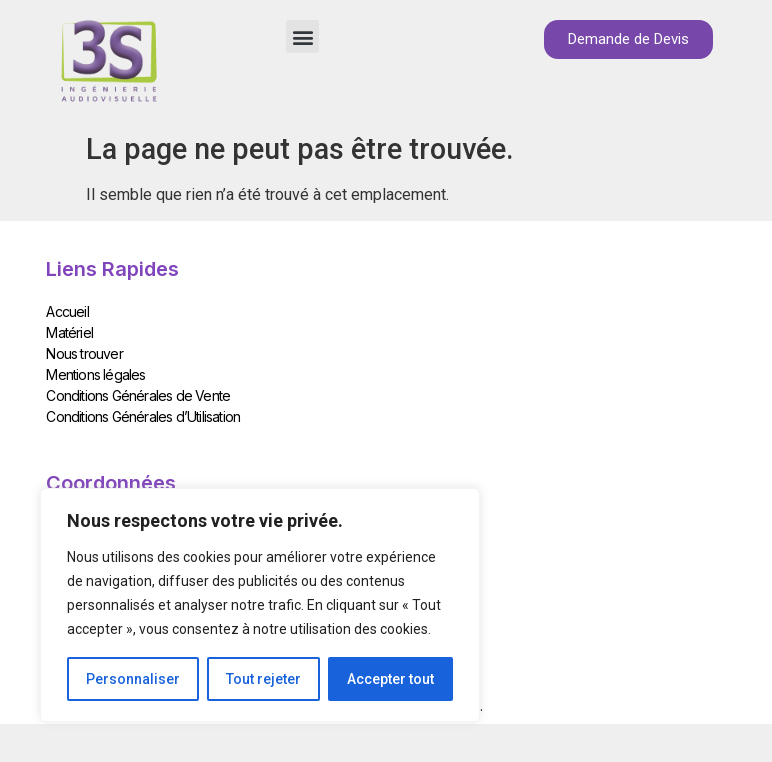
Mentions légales (95, 374)
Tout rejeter (263, 679)
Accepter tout (390, 679)
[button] (302, 36)
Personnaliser (133, 679)
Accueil (67, 311)
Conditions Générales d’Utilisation (143, 416)
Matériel (69, 332)
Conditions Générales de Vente (138, 395)
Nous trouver (84, 353)
